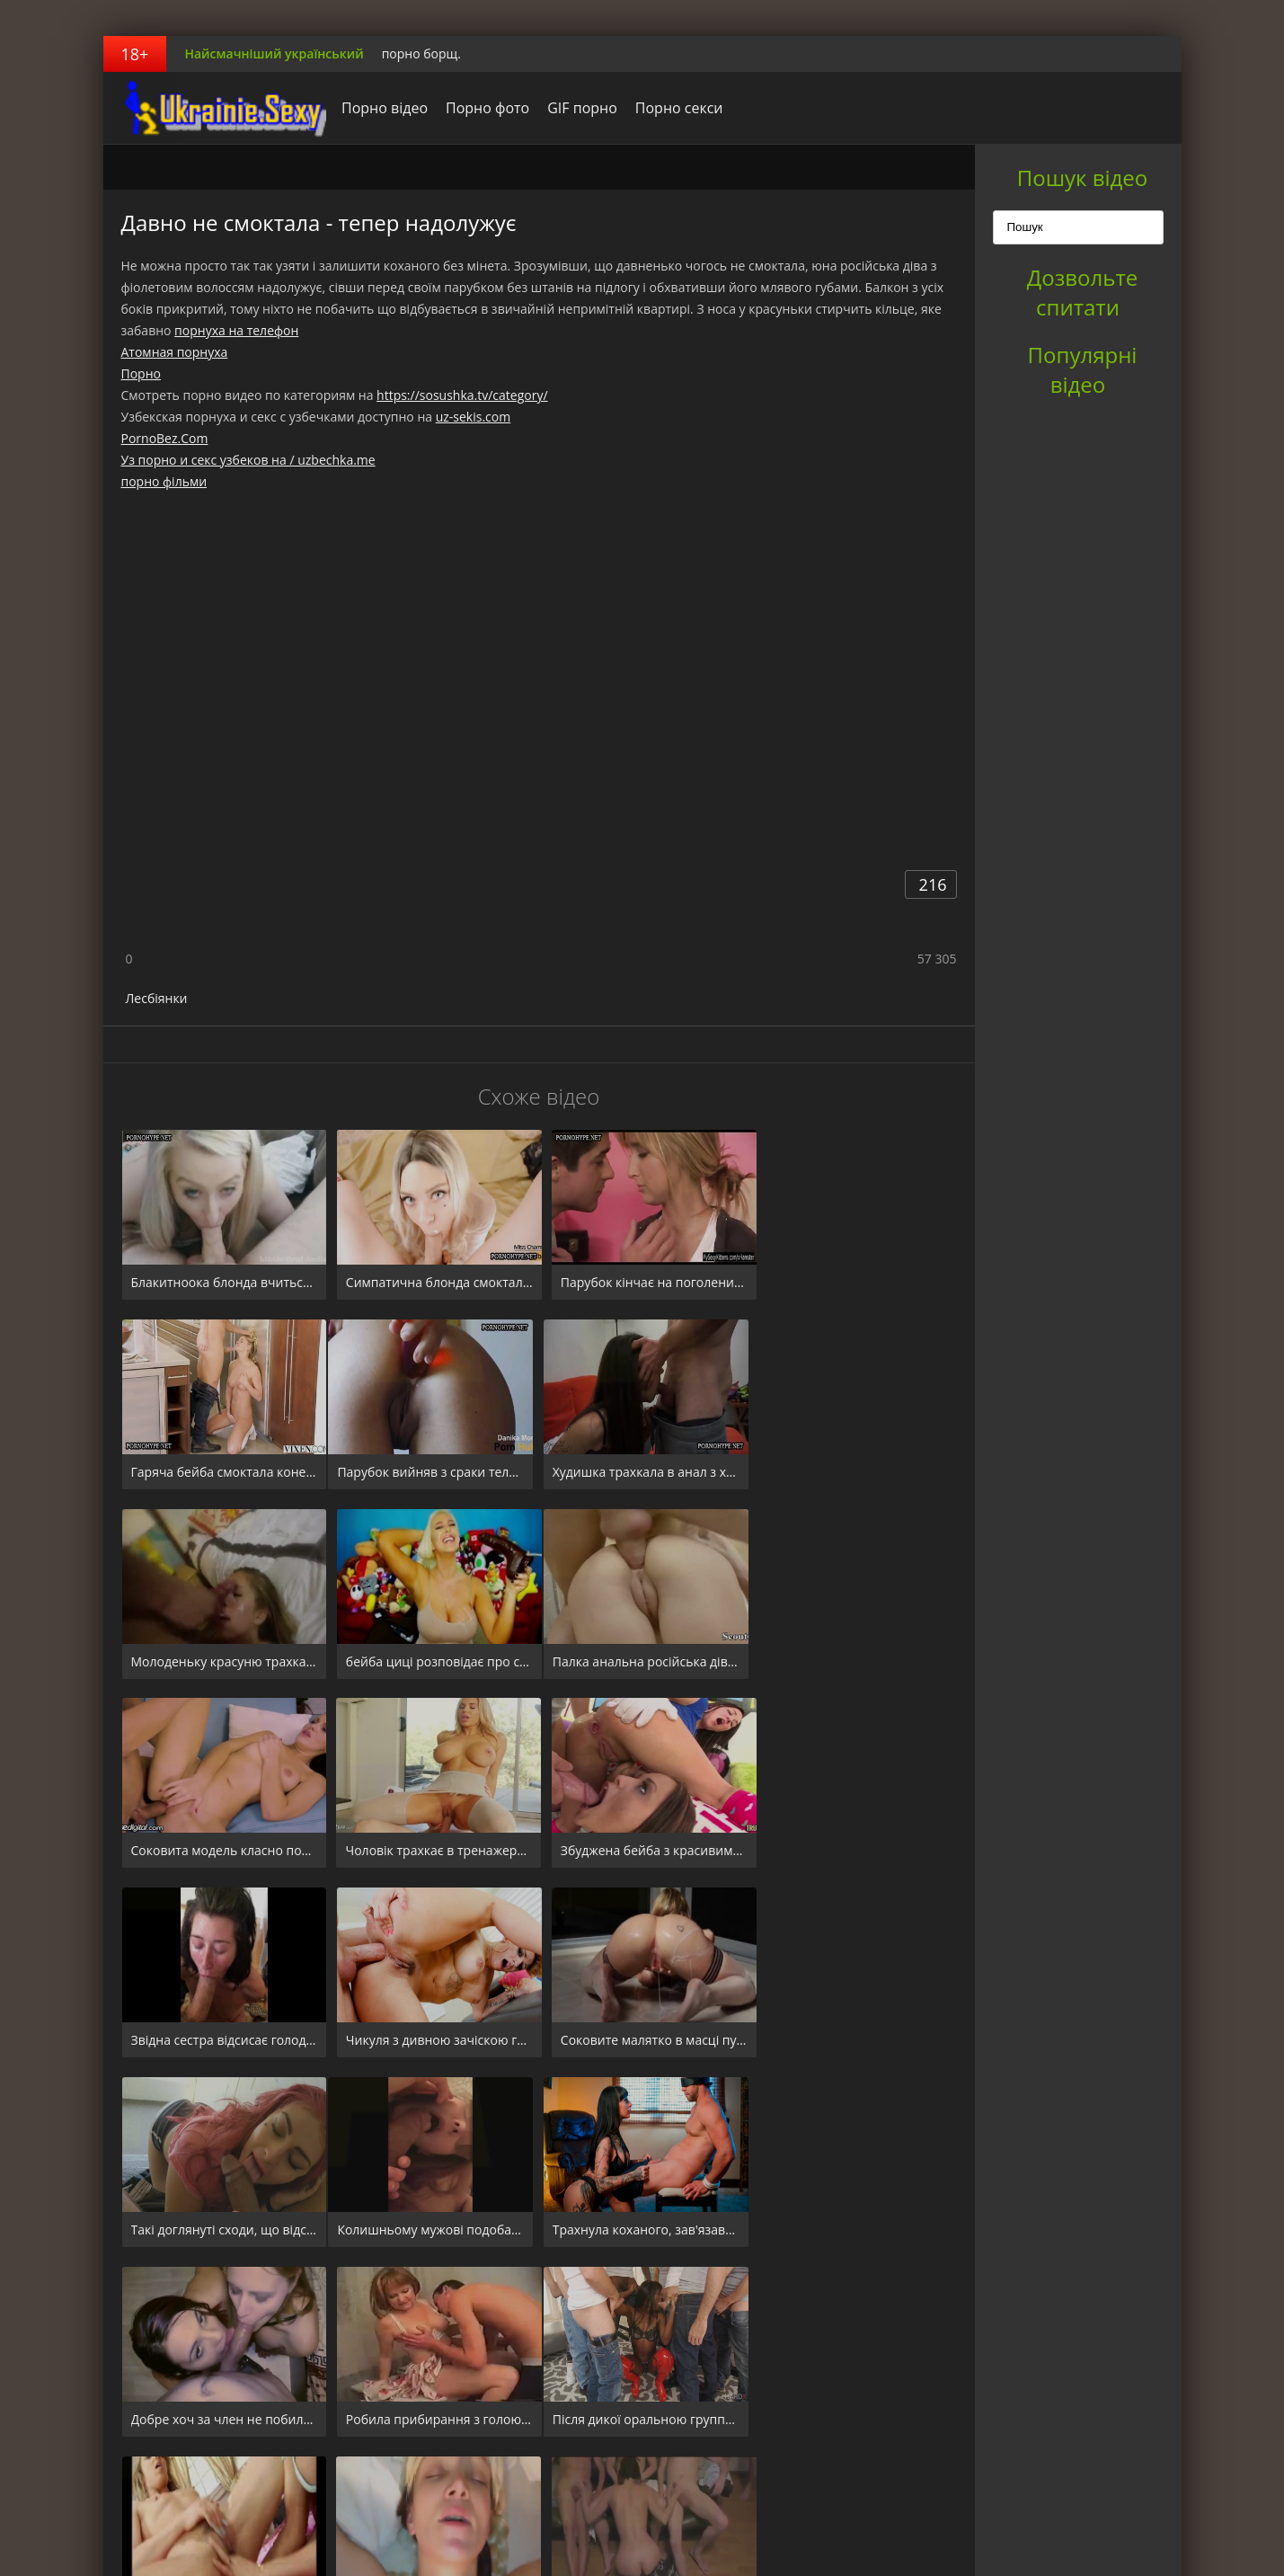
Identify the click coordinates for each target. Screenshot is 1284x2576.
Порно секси (674, 108)
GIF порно (578, 108)
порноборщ (215, 108)
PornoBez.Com (164, 438)
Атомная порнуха (174, 351)
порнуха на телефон (236, 330)
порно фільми (164, 481)
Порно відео (380, 108)
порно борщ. (421, 53)
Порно (141, 373)
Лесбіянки (157, 998)
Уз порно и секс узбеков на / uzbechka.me (248, 459)
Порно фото (483, 108)
